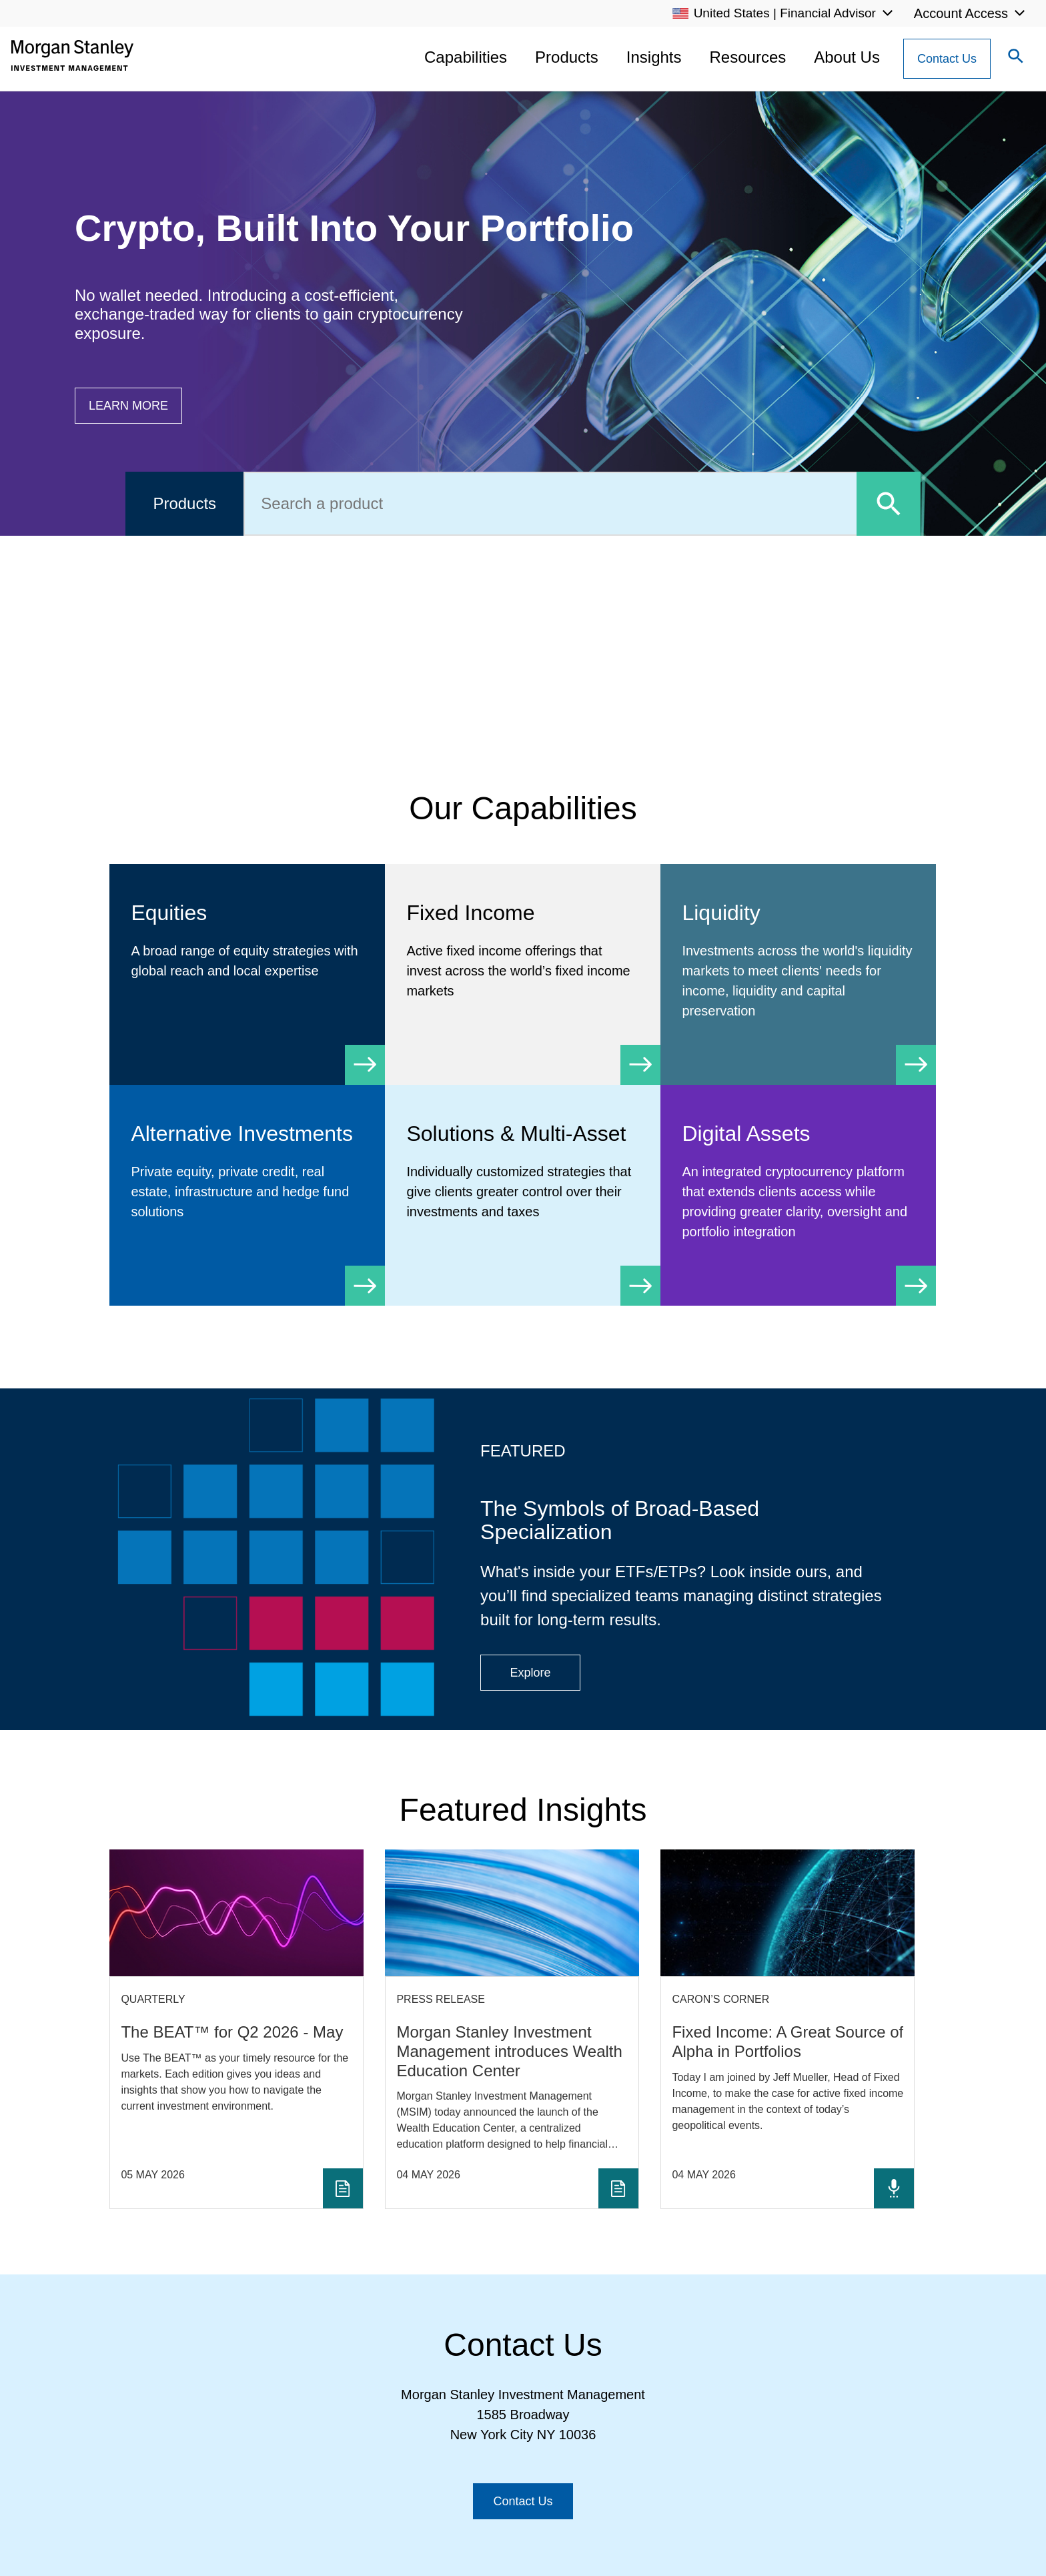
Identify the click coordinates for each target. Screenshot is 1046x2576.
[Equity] (247, 954)
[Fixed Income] (522, 964)
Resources (748, 57)
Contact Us (947, 58)
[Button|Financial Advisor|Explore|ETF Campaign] (530, 1673)
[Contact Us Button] (947, 59)
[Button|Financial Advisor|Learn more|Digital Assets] (128, 406)
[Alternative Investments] (247, 1185)
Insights (654, 57)
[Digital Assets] (798, 1195)
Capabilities (465, 57)
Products (566, 57)
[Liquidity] (798, 974)
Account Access (961, 13)
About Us (847, 57)
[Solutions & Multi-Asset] (522, 1185)
